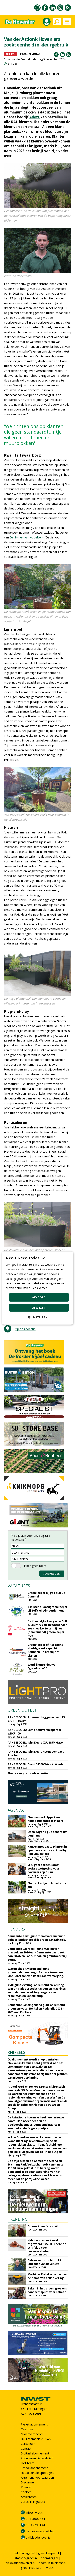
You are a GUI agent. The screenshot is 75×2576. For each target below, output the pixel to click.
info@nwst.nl (34, 2512)
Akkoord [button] (39, 1297)
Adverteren (29, 2497)
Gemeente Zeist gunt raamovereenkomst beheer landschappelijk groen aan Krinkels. (37, 1938)
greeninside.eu (31, 2568)
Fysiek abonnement (34, 2424)
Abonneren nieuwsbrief (37, 2458)
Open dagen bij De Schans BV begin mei (47, 1833)
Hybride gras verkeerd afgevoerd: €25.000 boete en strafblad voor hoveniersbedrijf (47, 2245)
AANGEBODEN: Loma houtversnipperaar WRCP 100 (34, 1731)
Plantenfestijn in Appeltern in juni (47, 1885)
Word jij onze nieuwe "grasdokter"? (41, 1666)
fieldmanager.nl (24, 2553)
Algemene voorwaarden (37, 2477)
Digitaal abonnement (35, 2453)
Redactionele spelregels (37, 2473)
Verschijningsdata (33, 2502)
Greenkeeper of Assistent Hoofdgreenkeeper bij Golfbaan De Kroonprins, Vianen (45, 1650)
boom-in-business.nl (52, 2563)
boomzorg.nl (49, 2558)
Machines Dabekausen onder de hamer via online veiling (47, 2276)
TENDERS (16, 1929)
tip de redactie (25, 1329)
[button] (38, 1317)
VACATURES (19, 1585)
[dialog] (37, 1288)
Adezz (34, 117)
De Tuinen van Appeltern (27, 537)
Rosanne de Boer (15, 59)
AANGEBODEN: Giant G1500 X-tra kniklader (36, 1764)
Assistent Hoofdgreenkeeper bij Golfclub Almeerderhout (47, 1608)
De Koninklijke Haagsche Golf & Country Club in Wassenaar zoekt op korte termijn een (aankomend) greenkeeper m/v (47, 1628)
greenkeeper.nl (48, 2553)
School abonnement (34, 2468)
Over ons (27, 2429)
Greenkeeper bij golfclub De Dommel (46, 1594)
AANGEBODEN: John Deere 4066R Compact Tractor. (36, 1753)
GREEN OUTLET (22, 1710)
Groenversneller (32, 2434)
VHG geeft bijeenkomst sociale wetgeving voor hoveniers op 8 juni (44, 1868)
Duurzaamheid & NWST (37, 2439)
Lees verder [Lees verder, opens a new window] (39, 1288)
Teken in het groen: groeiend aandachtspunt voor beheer (47, 2290)
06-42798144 (35, 2525)
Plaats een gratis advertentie (28, 1773)
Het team (27, 2463)
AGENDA (16, 1810)
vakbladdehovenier (39, 2537)
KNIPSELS (16, 2052)
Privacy (26, 2487)
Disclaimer (28, 2482)
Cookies (26, 2492)
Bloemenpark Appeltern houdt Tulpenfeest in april (45, 1819)
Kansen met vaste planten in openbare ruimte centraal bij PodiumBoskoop (47, 1850)
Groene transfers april (43, 2226)
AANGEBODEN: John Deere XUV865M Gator (36, 1742)
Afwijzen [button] (38, 1307)
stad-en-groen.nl (25, 2558)
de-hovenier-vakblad (40, 2531)
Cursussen (28, 2444)
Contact (26, 2448)
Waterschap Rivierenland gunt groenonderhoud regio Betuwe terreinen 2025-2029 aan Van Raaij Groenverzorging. (36, 1972)
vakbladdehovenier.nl (20, 2563)
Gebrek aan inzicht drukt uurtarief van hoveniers (44, 2262)
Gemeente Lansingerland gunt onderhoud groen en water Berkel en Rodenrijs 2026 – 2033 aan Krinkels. (36, 2008)
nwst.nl (49, 2568)
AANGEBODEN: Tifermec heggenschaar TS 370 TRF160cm (36, 1719)
